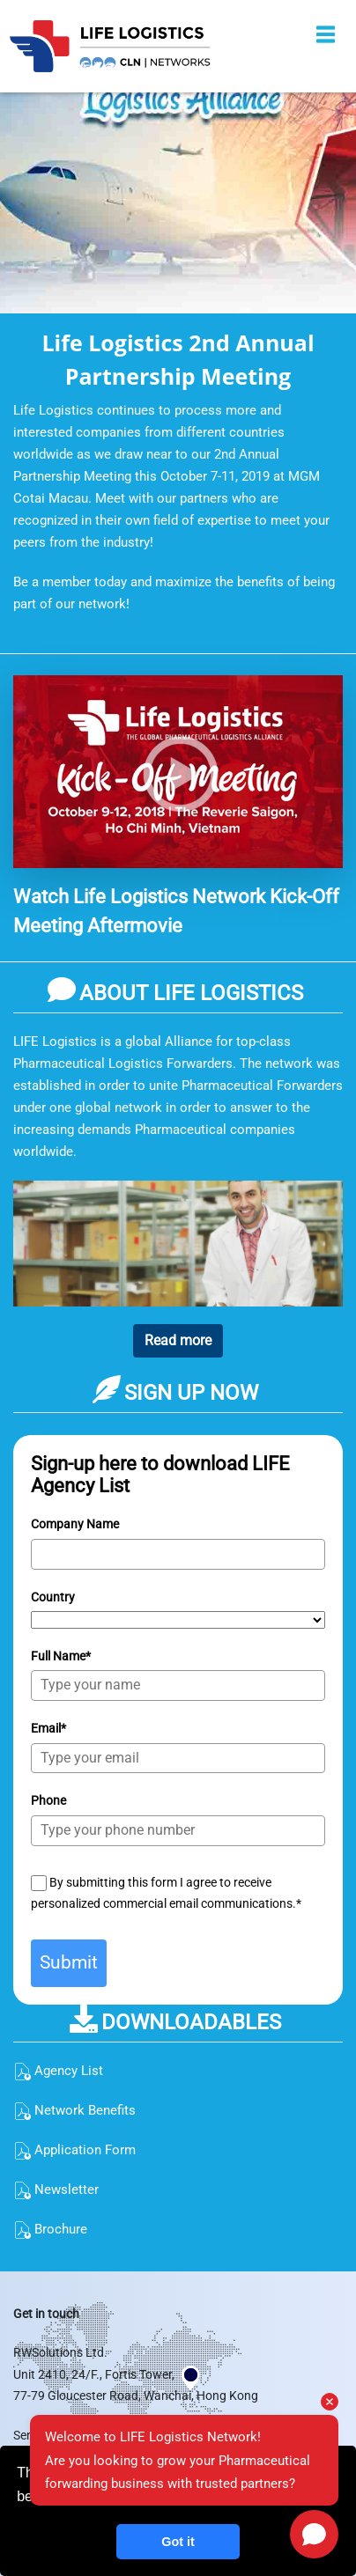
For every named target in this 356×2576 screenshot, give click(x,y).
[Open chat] (314, 2534)
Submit (69, 1962)
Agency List (58, 2071)
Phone (48, 1800)
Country (53, 1597)
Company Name (75, 1524)
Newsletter (56, 2189)
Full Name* (61, 1656)
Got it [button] (178, 2542)
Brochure (50, 2229)
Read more (178, 1340)
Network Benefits (74, 2110)
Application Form (74, 2150)
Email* (48, 1728)
